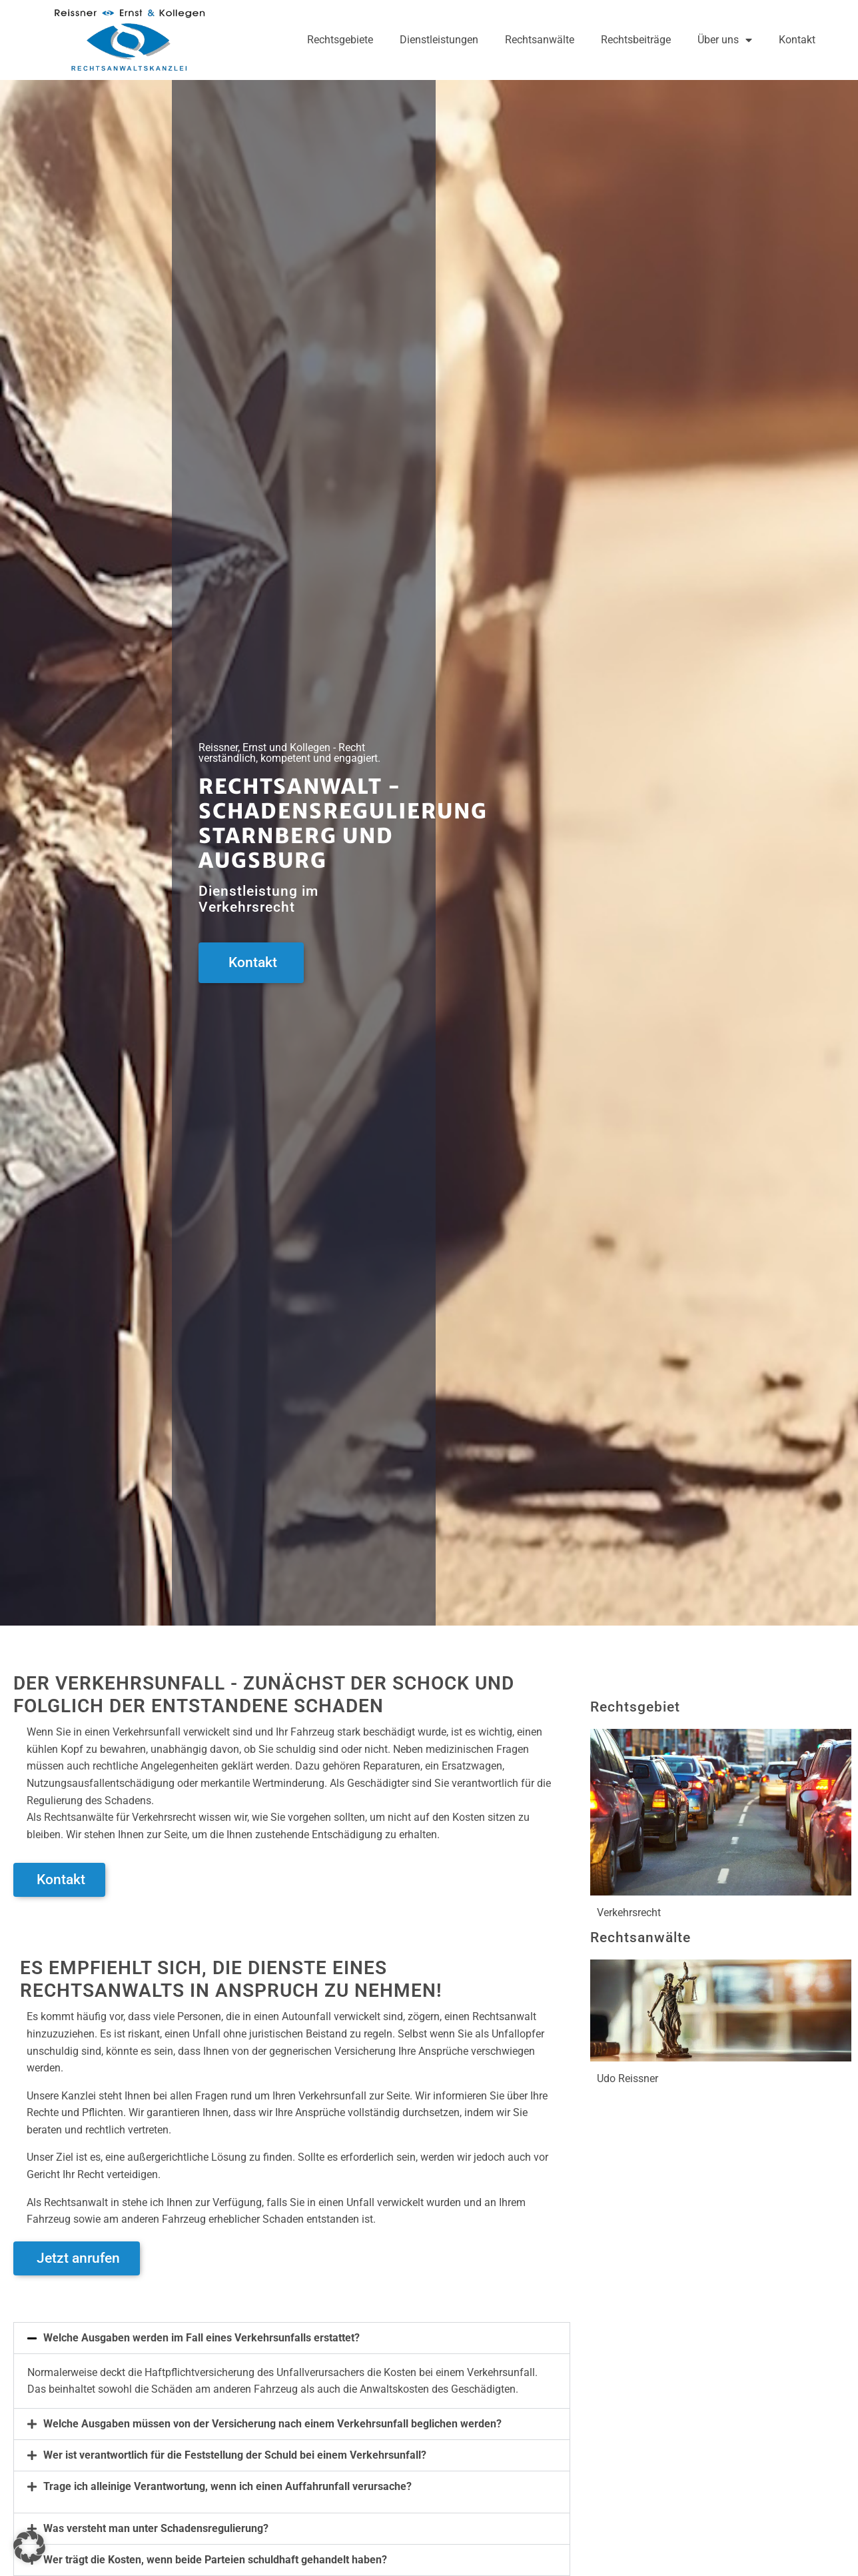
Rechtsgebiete (340, 39)
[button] (292, 2338)
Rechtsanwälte (539, 39)
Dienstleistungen (439, 39)
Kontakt (797, 39)
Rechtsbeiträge (636, 39)
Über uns (724, 40)
